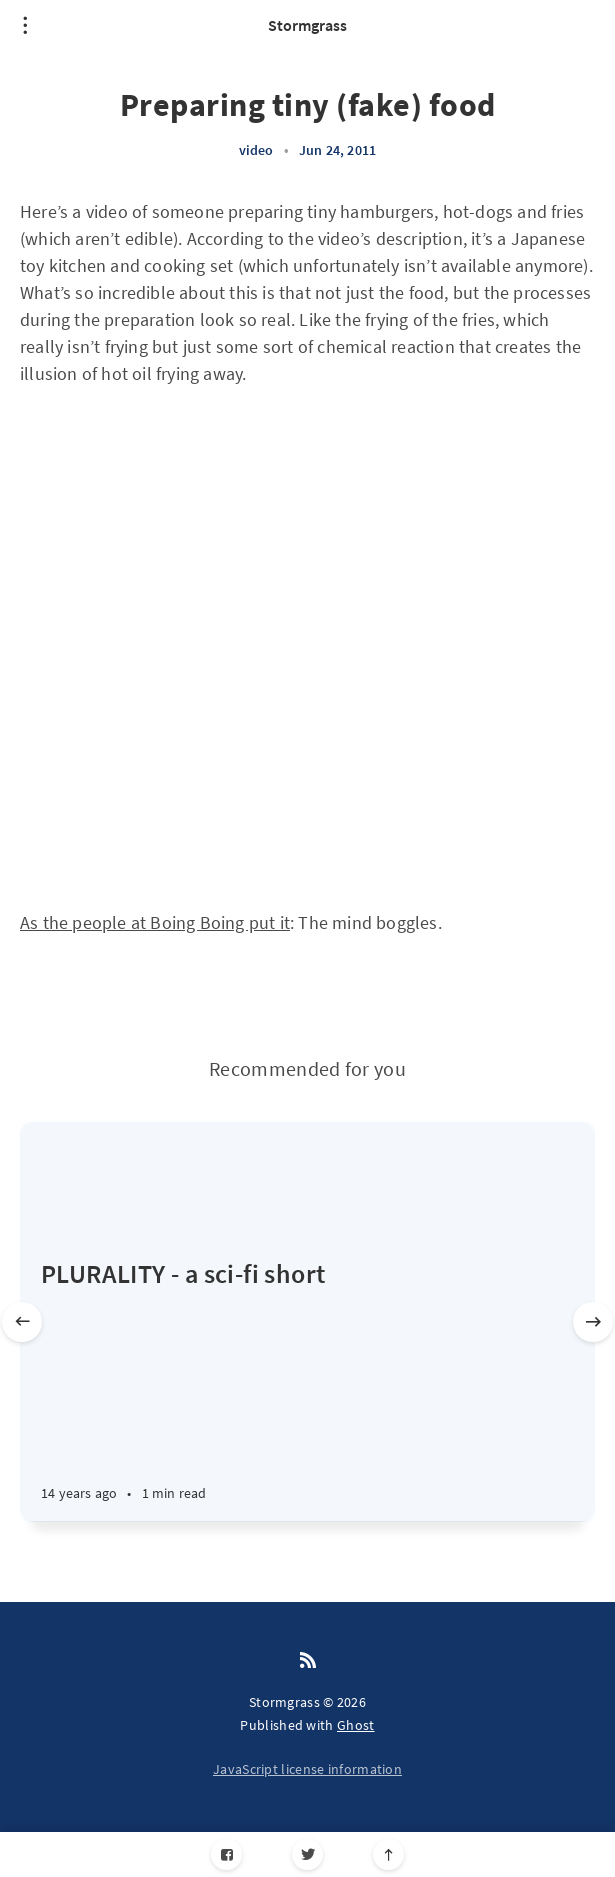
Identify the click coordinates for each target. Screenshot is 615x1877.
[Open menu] (25, 25)
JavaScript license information (307, 1769)
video (256, 150)
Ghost (356, 1725)
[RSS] (308, 1661)
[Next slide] (593, 1322)
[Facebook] (226, 1854)
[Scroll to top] (388, 1854)
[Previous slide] (22, 1322)
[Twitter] (307, 1854)
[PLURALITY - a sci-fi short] (307, 1388)
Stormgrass (307, 25)
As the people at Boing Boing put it (155, 922)
